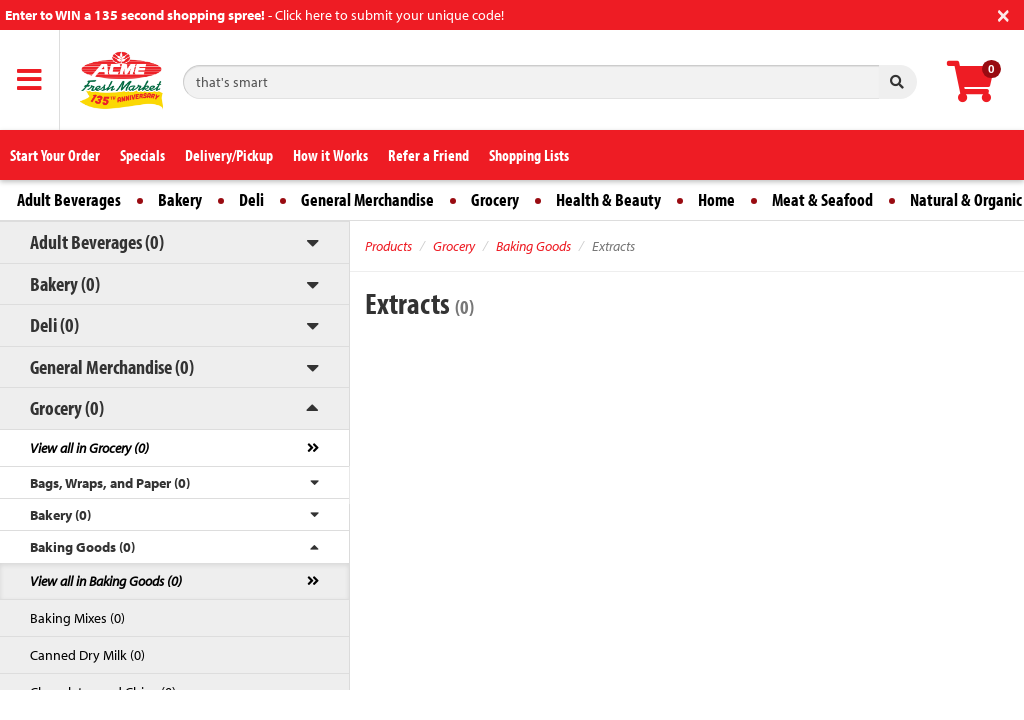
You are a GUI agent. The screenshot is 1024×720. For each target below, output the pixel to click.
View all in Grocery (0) (89, 448)
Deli (251, 199)
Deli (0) (54, 324)
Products (388, 246)
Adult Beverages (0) (97, 241)
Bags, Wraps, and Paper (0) (110, 483)
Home (716, 199)
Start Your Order (55, 155)
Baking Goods (533, 246)
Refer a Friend (428, 155)
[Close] (1003, 13)
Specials (142, 155)
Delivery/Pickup (229, 155)
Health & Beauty (608, 199)
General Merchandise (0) (112, 366)
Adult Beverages (69, 199)
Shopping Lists (529, 155)
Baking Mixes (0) (77, 618)
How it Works (330, 155)
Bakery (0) (65, 283)
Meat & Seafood (822, 199)
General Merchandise (367, 199)
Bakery (180, 199)
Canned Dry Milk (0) (87, 655)
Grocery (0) (67, 407)
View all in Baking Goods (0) (106, 581)
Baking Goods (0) (82, 547)
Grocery (495, 199)
